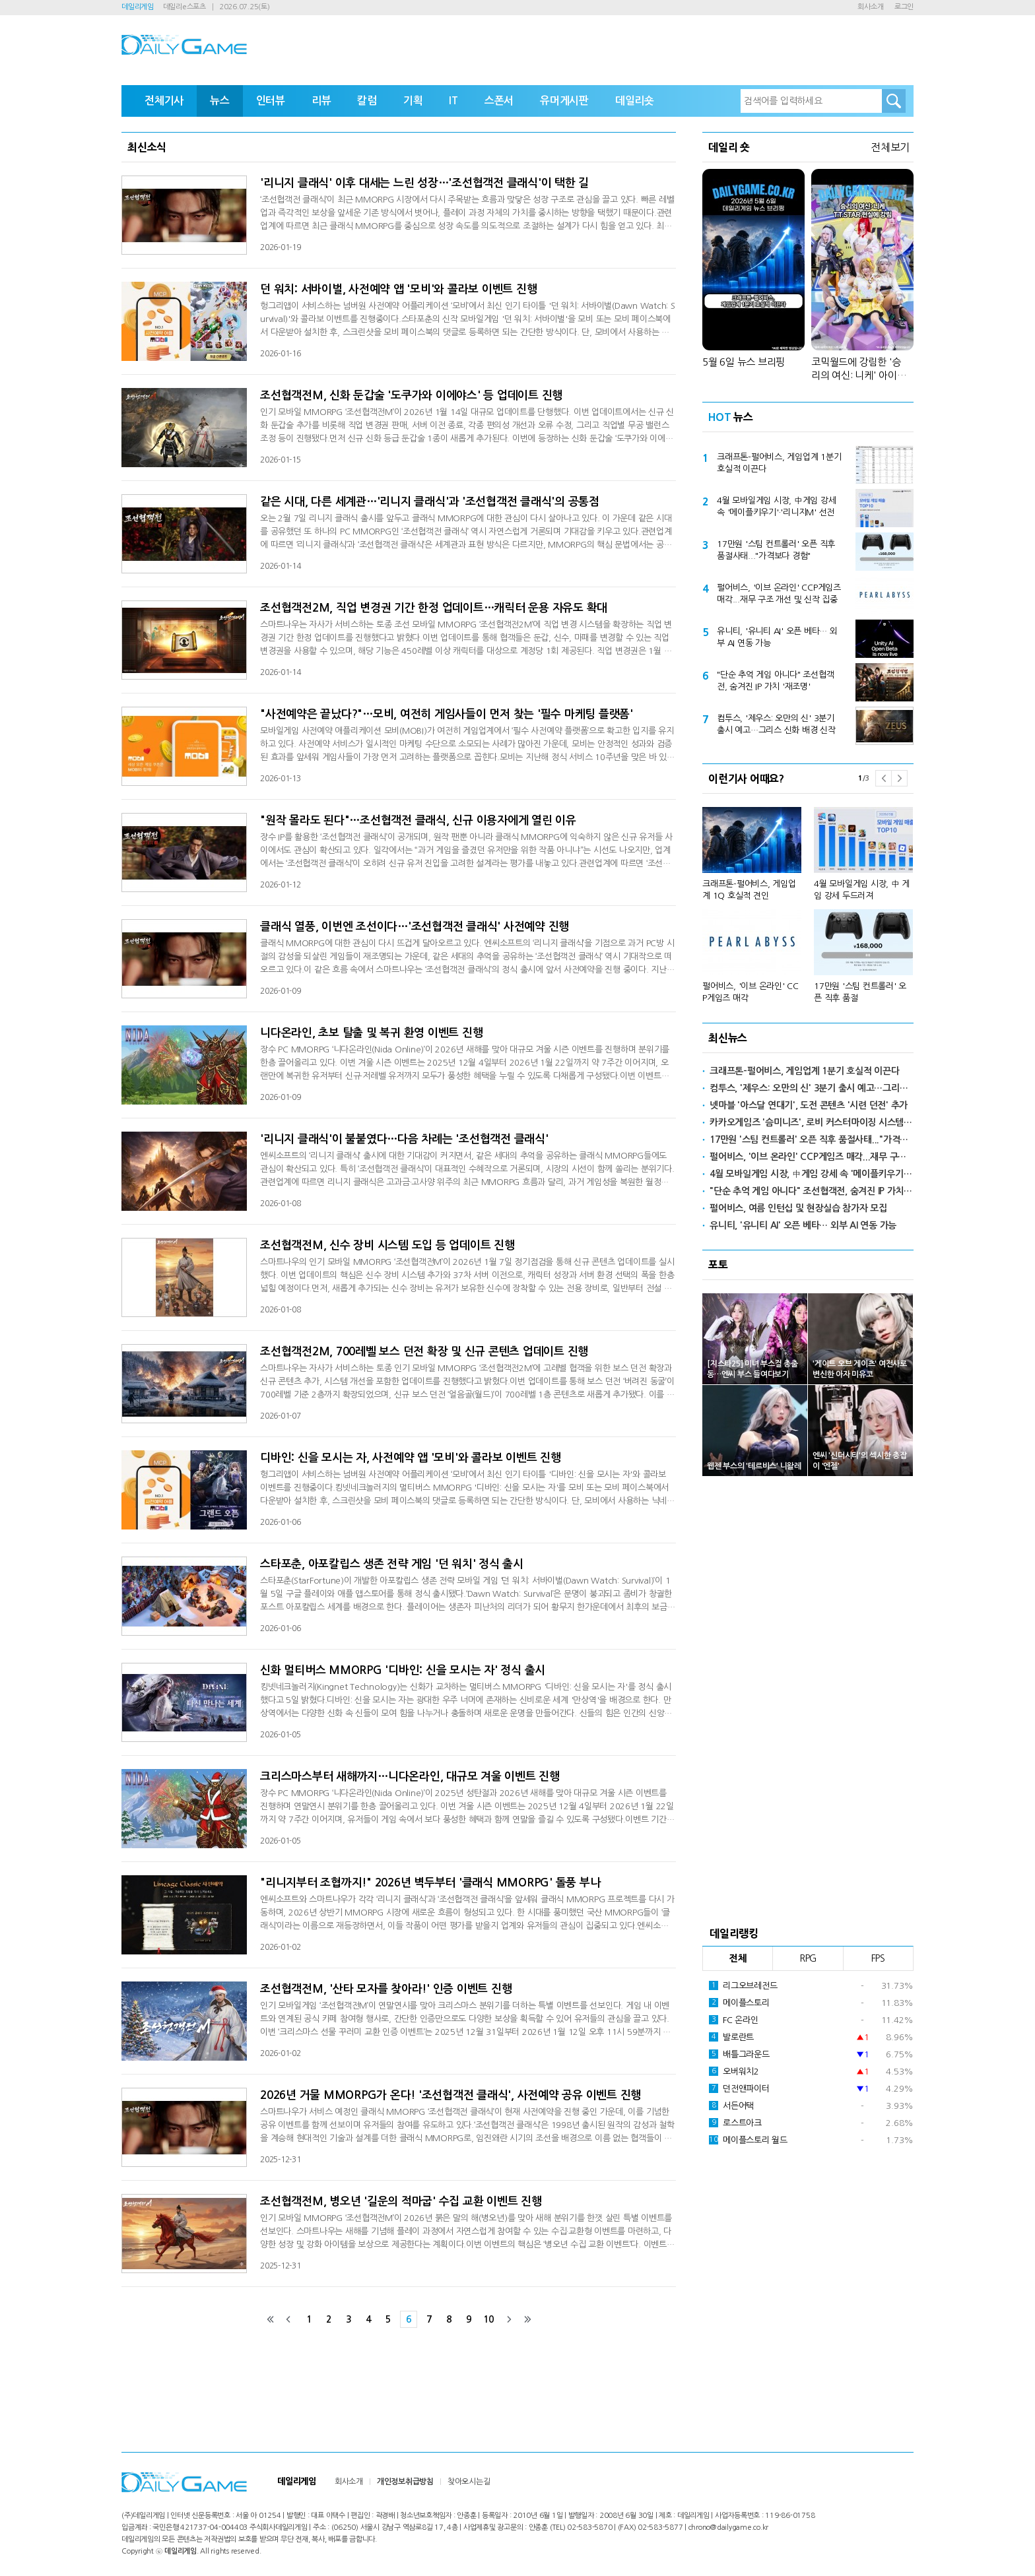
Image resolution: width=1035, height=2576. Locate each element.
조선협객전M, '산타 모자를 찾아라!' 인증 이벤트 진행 (386, 1989)
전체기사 (164, 101)
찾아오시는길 (469, 2482)
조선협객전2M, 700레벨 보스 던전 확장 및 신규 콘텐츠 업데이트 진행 (424, 1351)
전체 (738, 1958)
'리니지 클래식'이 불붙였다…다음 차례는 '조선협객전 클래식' (404, 1139)
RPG (808, 1958)
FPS (878, 1958)
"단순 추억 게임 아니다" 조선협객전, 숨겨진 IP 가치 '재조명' (775, 680)
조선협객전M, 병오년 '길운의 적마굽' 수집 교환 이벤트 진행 (401, 2201)
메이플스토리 (739, 2002)
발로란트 (731, 2037)
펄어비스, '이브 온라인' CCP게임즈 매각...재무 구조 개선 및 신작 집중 (779, 593)
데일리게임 (137, 7)
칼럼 (367, 101)
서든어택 (731, 2105)
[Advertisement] (808, 1697)
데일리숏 (634, 101)
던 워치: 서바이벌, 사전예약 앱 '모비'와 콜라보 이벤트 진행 (398, 289)
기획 (413, 101)
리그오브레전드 (743, 1985)
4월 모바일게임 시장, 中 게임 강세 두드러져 (862, 890)
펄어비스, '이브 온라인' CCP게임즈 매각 (750, 992)
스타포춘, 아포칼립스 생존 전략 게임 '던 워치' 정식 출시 (391, 1564)
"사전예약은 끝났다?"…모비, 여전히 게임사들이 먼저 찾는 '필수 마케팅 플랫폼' (446, 714)
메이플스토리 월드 (748, 2139)
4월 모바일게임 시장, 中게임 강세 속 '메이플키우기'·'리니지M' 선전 (776, 506)
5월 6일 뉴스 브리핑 (743, 362)
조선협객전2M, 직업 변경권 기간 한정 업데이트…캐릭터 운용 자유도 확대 (433, 608)
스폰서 (499, 101)
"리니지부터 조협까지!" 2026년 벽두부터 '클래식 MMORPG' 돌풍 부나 (430, 1882)
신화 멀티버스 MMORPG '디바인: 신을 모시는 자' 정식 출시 (402, 1670)
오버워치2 (734, 2071)
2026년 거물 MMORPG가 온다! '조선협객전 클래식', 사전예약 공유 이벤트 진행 (450, 2095)
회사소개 (870, 7)
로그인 (904, 7)
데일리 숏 (729, 147)
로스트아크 (735, 2122)
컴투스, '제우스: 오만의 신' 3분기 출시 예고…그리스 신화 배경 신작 (776, 724)
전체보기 (890, 147)
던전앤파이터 (739, 2088)
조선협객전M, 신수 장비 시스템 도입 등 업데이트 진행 (387, 1245)
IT (453, 101)
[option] (808, 899)
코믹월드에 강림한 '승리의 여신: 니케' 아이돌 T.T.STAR (858, 369)
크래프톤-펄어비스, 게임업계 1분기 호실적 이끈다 (779, 463)
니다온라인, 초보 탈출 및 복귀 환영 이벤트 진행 (371, 1033)
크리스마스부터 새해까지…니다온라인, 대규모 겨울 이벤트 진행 (410, 1776)
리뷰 (321, 101)
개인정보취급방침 (405, 2482)
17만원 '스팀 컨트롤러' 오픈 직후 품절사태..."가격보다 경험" (776, 550)
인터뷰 (270, 101)
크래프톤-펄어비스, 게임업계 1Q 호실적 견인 (749, 890)
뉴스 (220, 101)
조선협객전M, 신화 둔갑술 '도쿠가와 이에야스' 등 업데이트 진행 (411, 395)
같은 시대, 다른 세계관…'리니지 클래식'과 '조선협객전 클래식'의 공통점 (429, 501)
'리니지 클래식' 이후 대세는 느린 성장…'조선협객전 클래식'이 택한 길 (424, 183)
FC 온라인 (733, 2019)
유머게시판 (564, 101)
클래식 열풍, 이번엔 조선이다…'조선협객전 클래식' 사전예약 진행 (414, 926)
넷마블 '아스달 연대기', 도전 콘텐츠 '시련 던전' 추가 (809, 1105)
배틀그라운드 (739, 2054)
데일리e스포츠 (184, 7)
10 (488, 2319)
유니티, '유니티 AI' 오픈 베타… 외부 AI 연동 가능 (777, 637)
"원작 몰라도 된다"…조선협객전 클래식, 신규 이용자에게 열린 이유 (418, 820)
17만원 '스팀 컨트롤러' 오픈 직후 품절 (860, 992)
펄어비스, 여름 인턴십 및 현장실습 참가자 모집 (798, 1208)
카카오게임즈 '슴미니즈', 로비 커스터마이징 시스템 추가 (812, 1122)
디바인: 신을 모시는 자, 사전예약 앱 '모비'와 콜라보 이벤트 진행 (410, 1458)
